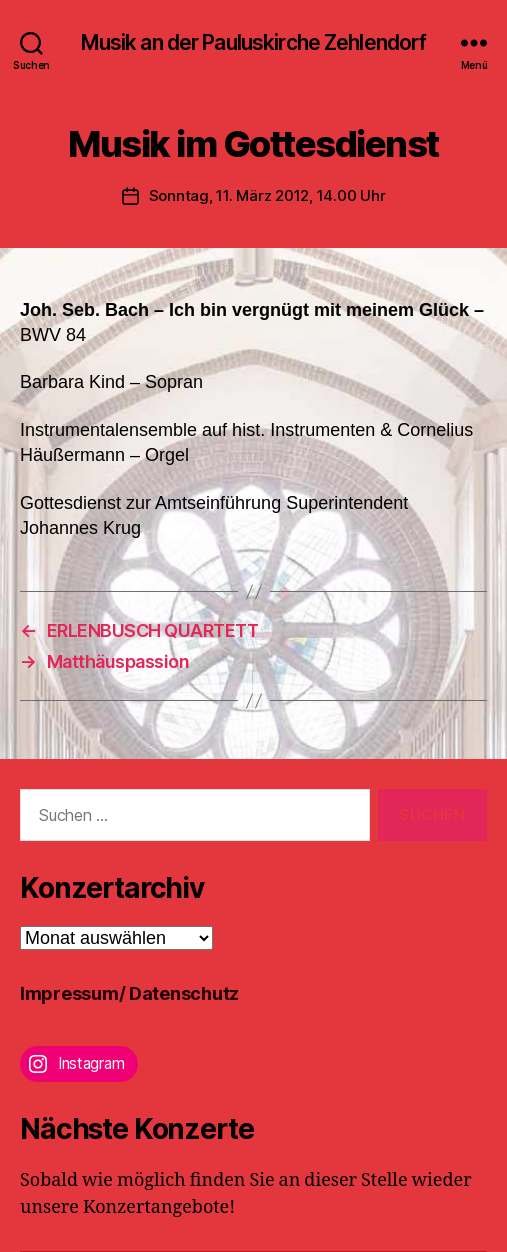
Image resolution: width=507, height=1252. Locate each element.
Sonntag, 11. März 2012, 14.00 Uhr (267, 195)
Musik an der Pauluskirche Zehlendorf (254, 42)
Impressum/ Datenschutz (129, 993)
